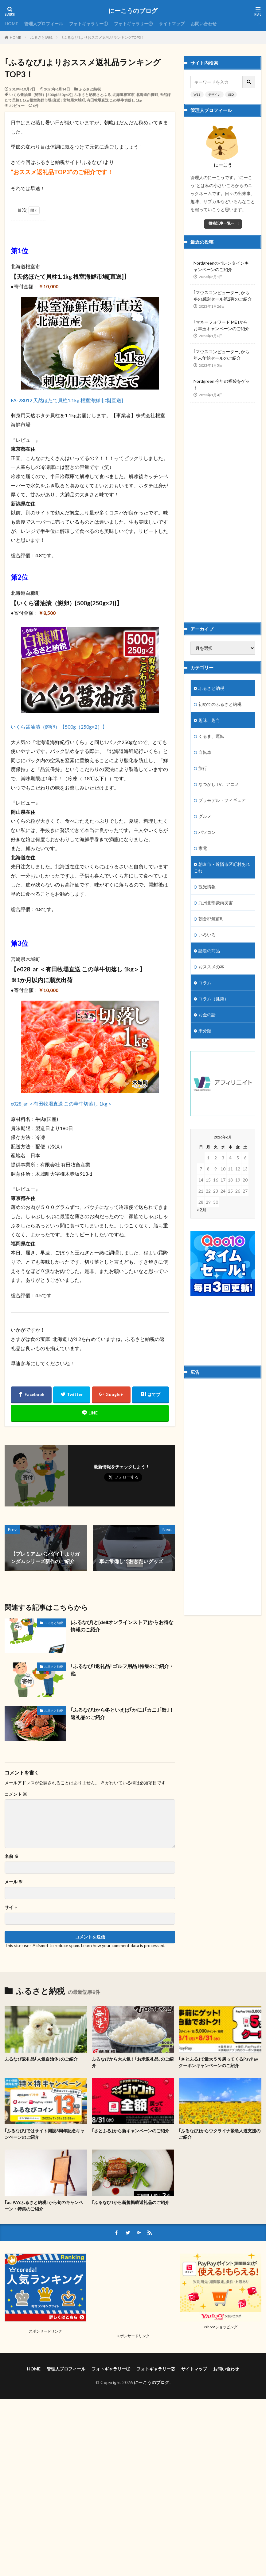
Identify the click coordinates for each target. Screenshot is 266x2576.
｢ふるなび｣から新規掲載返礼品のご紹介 (130, 2202)
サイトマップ (172, 23)
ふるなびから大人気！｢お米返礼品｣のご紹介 (133, 2062)
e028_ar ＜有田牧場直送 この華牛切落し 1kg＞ (61, 1103)
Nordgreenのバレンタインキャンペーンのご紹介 (221, 266)
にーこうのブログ (133, 11)
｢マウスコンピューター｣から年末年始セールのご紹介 (221, 355)
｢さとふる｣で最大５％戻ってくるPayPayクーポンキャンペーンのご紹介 (218, 2062)
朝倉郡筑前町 (211, 918)
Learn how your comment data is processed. (123, 1945)
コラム (204, 982)
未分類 (204, 1030)
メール (14, 1882)
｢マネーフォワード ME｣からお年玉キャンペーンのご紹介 (221, 325)
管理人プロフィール (43, 23)
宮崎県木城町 (74, 100)
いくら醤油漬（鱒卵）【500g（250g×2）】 (59, 727)
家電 (202, 848)
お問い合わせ (204, 23)
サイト (11, 1907)
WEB (197, 94)
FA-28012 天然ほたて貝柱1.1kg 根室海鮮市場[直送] (67, 400)
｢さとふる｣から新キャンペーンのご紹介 (130, 2130)
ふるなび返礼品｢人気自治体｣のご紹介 (41, 2059)
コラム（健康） (213, 998)
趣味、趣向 (209, 720)
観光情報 (207, 886)
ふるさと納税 (41, 37)
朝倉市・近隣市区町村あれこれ (222, 867)
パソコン (207, 832)
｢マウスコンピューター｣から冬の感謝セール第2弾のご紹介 (223, 296)
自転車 (204, 752)
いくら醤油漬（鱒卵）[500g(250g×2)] (40, 94)
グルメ (204, 816)
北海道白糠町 (147, 94)
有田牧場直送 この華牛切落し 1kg (114, 100)
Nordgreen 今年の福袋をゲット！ (222, 384)
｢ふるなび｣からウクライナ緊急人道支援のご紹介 (219, 2134)
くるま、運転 (211, 736)
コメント (16, 1794)
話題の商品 (209, 950)
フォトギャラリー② (133, 23)
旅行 (202, 768)
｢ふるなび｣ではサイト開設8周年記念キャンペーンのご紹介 (44, 2134)
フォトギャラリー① (88, 23)
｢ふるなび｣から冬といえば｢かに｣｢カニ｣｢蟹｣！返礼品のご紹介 (122, 1713)
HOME (11, 23)
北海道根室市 (123, 94)
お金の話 (207, 1014)
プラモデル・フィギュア (222, 800)
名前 (11, 1856)
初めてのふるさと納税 (219, 704)
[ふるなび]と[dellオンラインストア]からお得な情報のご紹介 (122, 1625)
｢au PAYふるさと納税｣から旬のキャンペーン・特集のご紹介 (44, 2205)
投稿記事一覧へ (221, 223)
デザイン (214, 94)
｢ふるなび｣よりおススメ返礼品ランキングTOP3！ (103, 37)
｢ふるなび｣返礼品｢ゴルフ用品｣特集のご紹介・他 (122, 1669)
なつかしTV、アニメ (218, 784)
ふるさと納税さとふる (92, 94)
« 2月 (201, 1209)
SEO (231, 94)
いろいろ (207, 934)
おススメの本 (211, 966)
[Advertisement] (219, 507)
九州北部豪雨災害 (215, 902)
